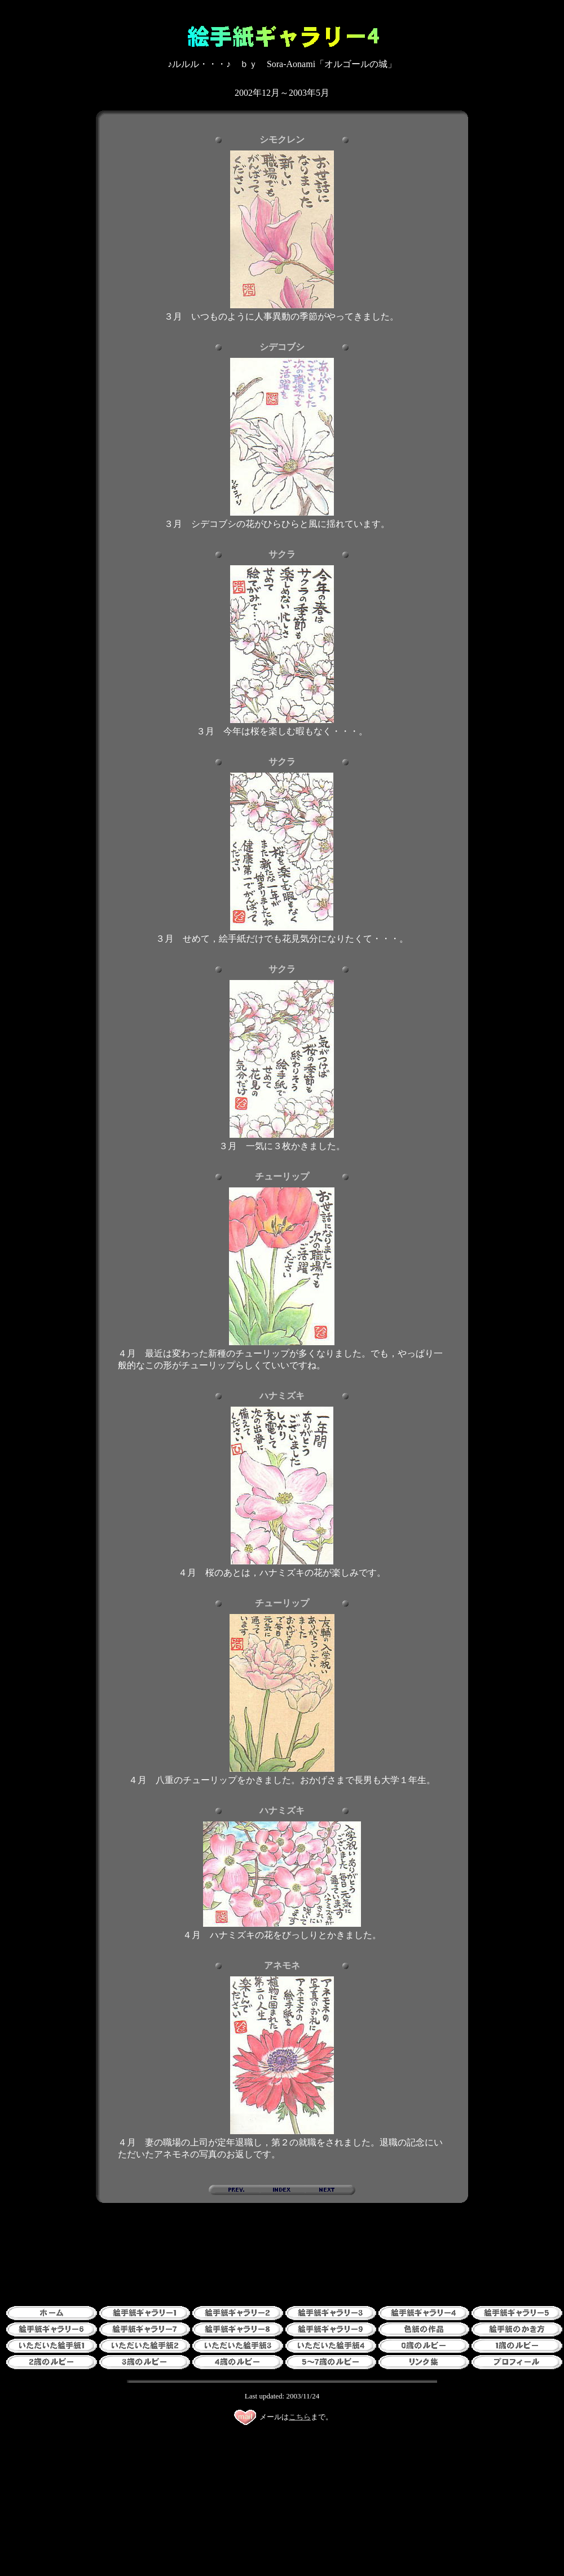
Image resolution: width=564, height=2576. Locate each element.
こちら (300, 2417)
